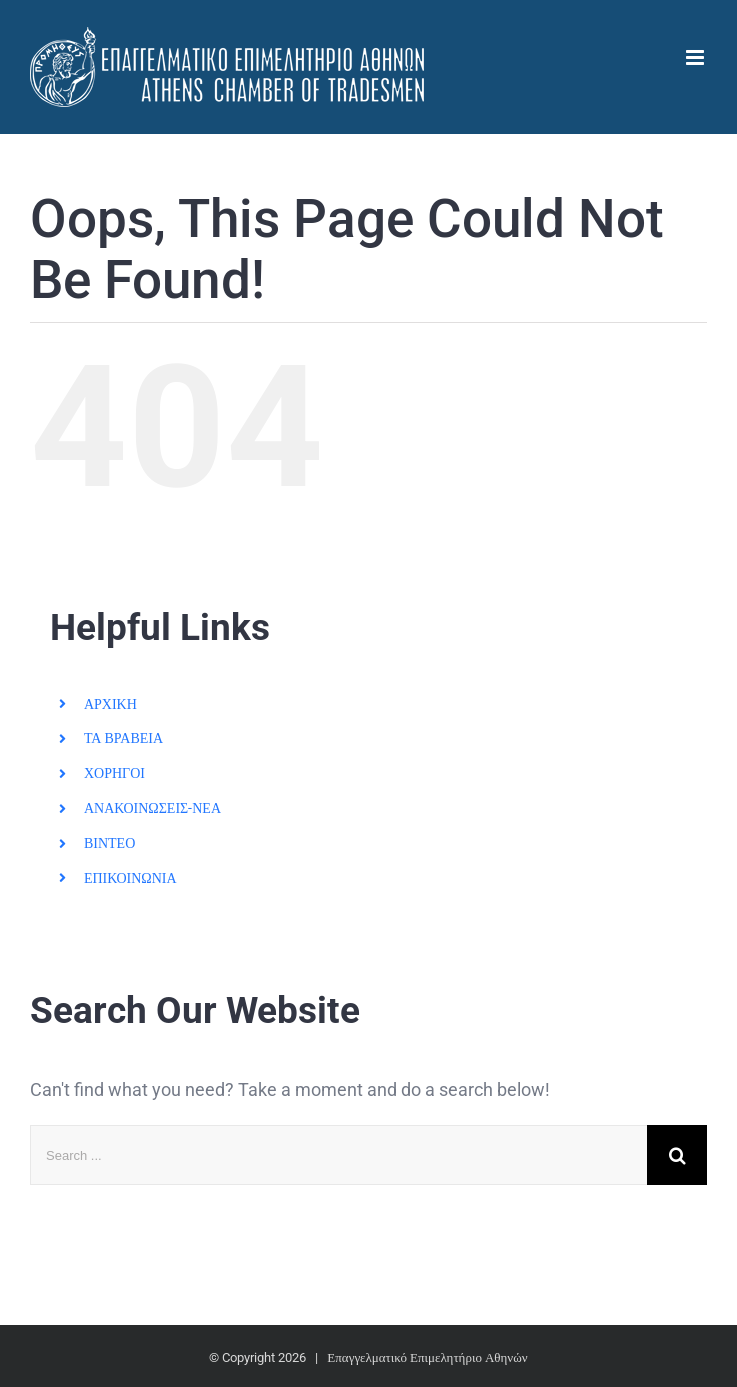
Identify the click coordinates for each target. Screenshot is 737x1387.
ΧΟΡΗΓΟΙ (114, 773)
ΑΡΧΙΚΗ (110, 704)
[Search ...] (338, 1155)
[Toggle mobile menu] (696, 57)
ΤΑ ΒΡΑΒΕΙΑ (123, 738)
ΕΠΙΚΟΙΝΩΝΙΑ (130, 878)
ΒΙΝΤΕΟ (109, 843)
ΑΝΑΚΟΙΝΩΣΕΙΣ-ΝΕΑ (152, 808)
